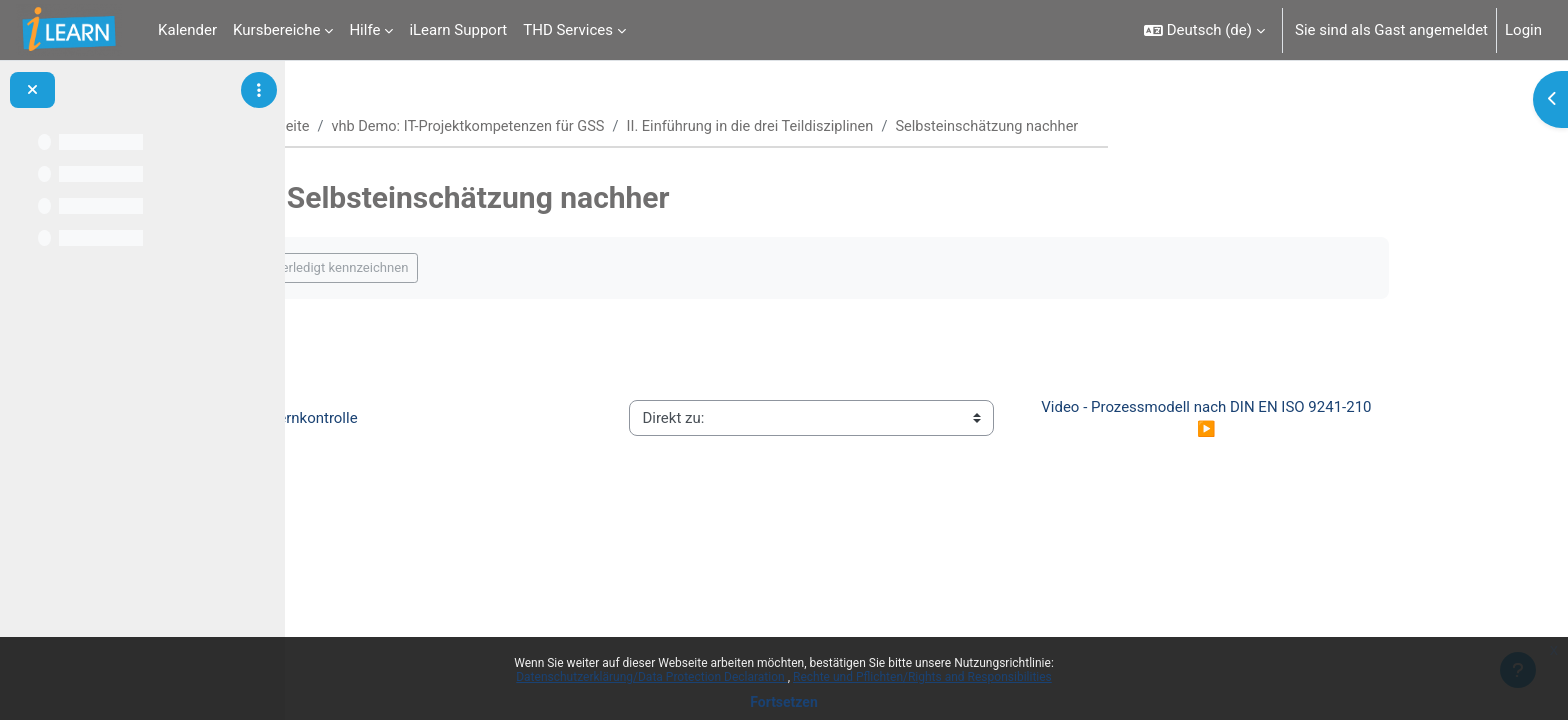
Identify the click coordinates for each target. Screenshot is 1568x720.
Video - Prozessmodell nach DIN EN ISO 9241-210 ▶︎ (1307, 418)
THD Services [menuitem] (568, 30)
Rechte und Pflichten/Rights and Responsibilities (922, 677)
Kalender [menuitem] (187, 30)
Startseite (378, 127)
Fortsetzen (784, 702)
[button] (1204, 30)
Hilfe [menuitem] (364, 30)
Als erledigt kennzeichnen (433, 268)
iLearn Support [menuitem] (458, 30)
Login (1523, 30)
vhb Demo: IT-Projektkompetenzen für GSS (572, 127)
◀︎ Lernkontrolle (402, 418)
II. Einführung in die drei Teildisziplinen (863, 127)
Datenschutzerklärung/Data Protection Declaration (651, 677)
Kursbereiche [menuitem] (276, 30)
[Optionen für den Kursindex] (259, 90)
